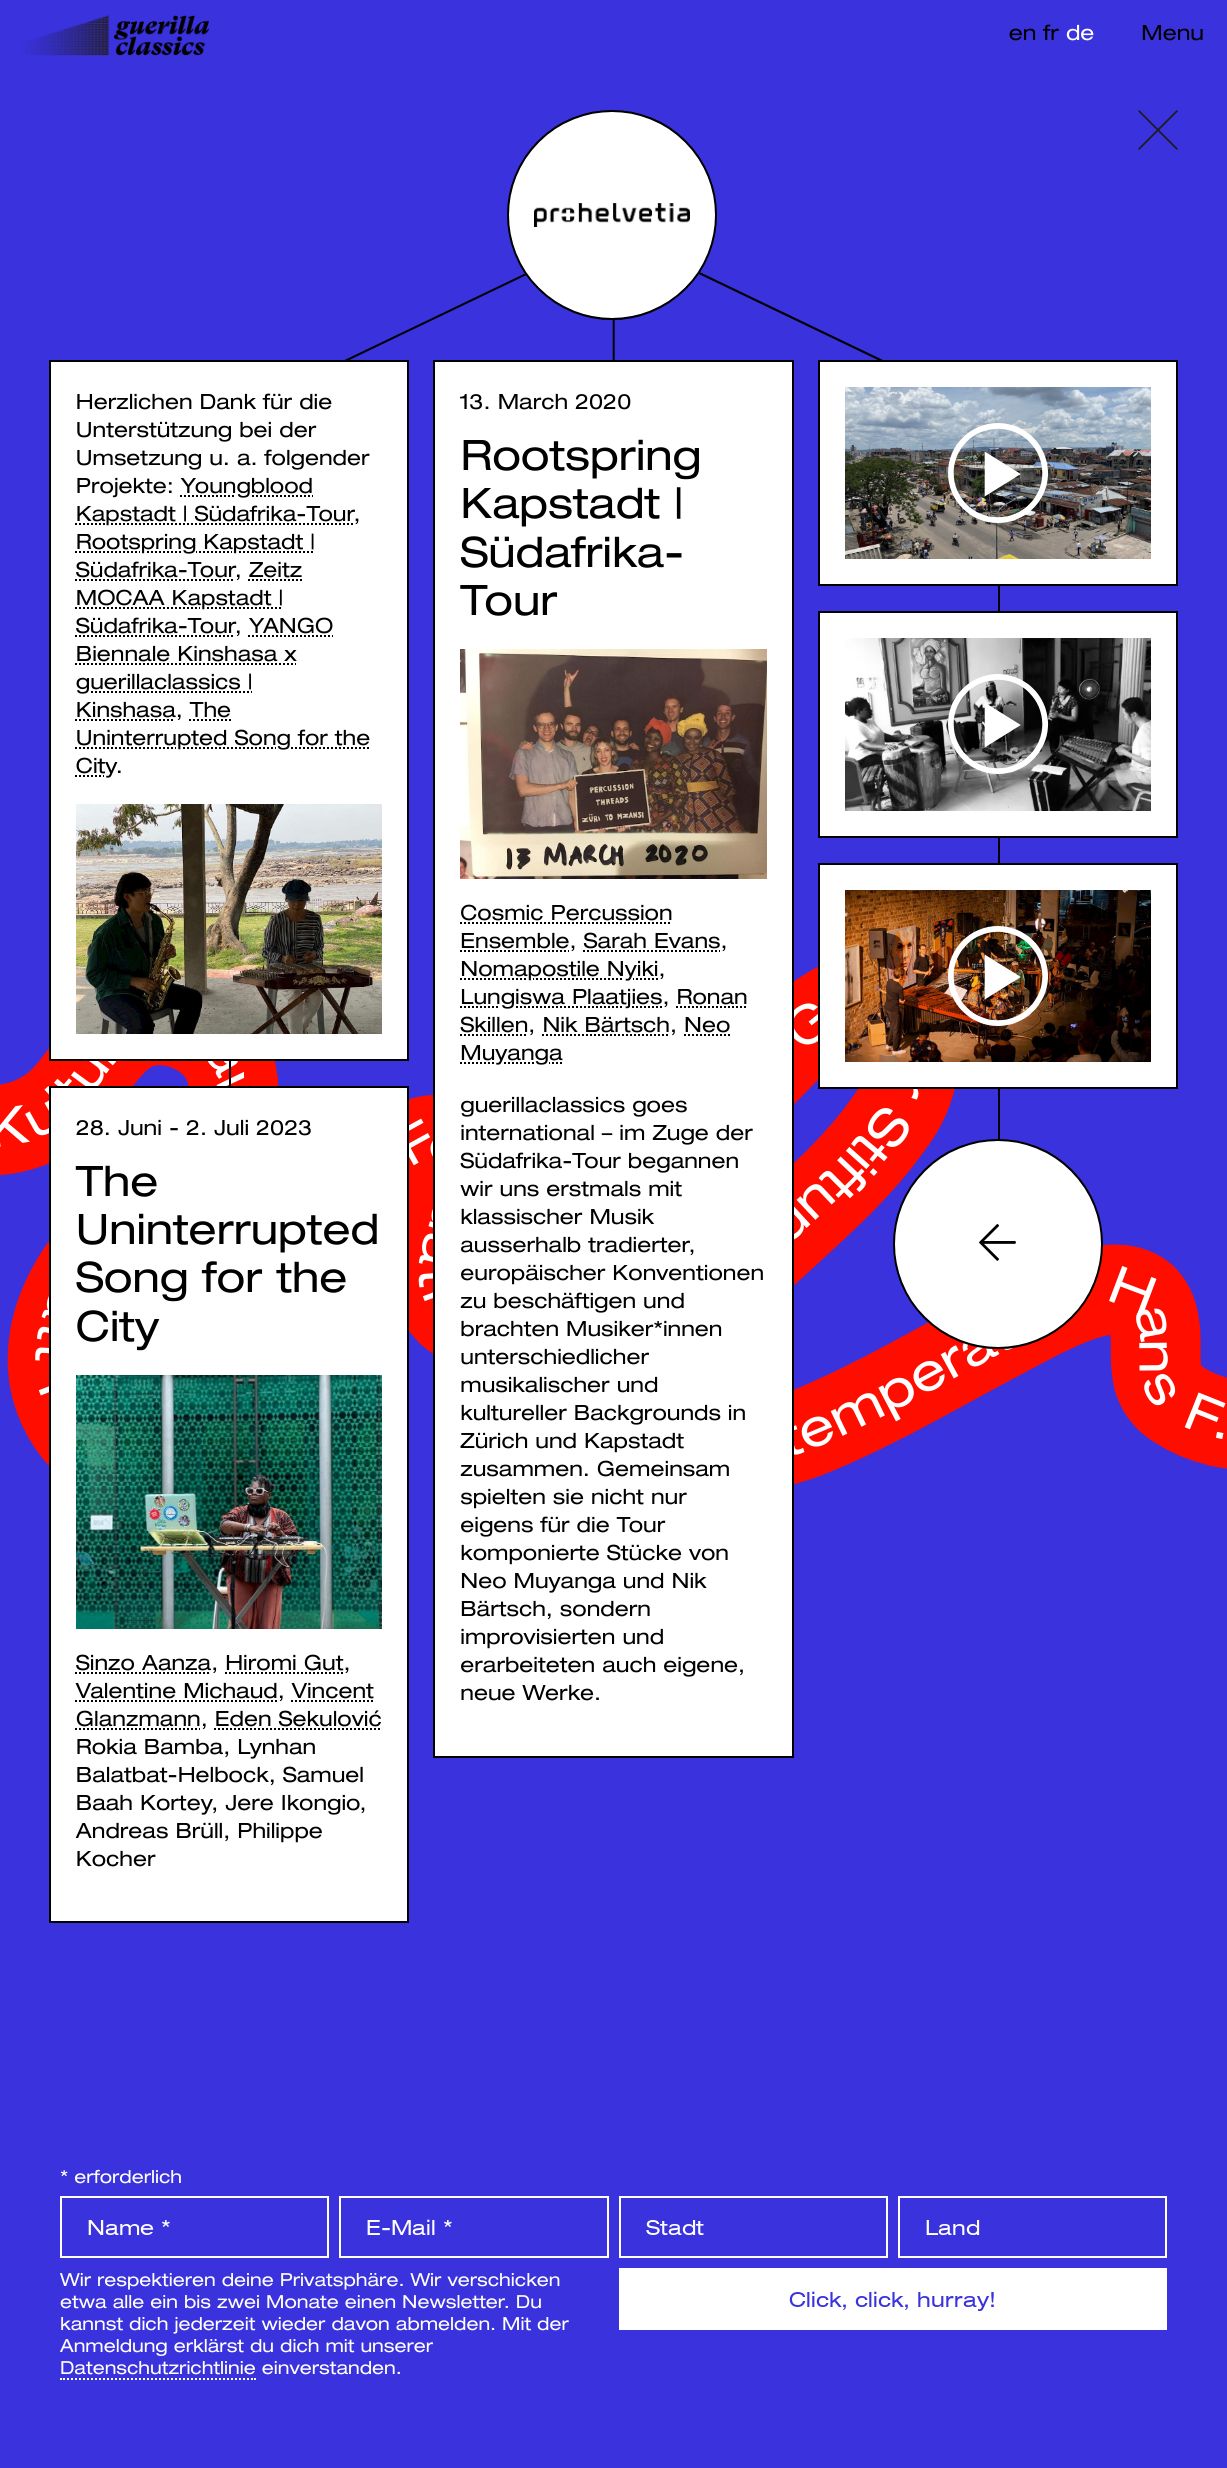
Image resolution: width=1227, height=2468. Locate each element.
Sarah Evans (652, 940)
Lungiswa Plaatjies (561, 996)
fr (1051, 32)
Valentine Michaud (177, 1692)
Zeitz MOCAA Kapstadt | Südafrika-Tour (189, 597)
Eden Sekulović (298, 1720)
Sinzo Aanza (143, 1664)
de (1080, 32)
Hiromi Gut (284, 1664)
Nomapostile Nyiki (559, 968)
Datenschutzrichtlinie (158, 2367)
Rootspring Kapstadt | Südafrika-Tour (580, 527)
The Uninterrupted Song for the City (223, 737)
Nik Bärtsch (606, 1024)
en (1023, 32)
